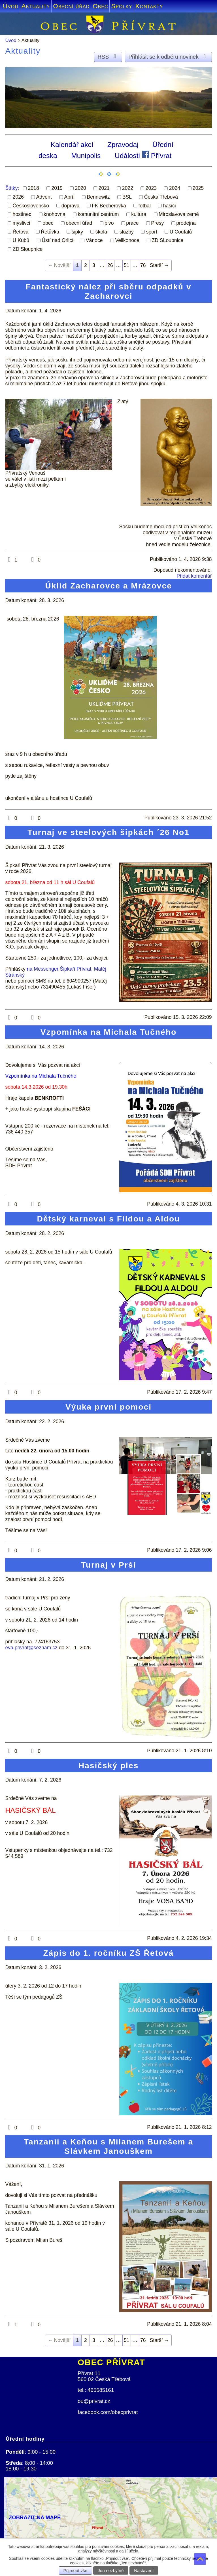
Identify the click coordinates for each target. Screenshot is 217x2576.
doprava (70, 205)
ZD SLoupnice (167, 240)
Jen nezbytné (111, 2570)
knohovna (54, 214)
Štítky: (12, 188)
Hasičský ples (108, 1765)
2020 (80, 188)
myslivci (21, 223)
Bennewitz (98, 197)
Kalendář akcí (72, 144)
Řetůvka (50, 231)
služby (127, 231)
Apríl (69, 197)
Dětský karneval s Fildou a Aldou (108, 1218)
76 (143, 265)
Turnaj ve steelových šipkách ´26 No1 (108, 832)
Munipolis (86, 155)
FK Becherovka (109, 205)
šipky (77, 231)
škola (101, 231)
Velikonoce (127, 240)
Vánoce (94, 240)
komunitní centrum (98, 214)
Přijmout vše (75, 2570)
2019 (57, 188)
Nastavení (144, 2570)
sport (151, 231)
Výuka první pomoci (108, 1406)
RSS (107, 57)
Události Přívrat (143, 155)
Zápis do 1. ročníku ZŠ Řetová (108, 1952)
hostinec (22, 214)
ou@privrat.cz (94, 2401)
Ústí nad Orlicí (57, 240)
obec (47, 223)
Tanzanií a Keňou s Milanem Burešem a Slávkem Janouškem (108, 2146)
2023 (151, 188)
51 (126, 265)
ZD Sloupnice (28, 249)
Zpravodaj (123, 144)
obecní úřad (79, 223)
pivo (109, 223)
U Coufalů (181, 231)
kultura (138, 214)
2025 (198, 188)
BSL (127, 197)
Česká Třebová (161, 197)
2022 (127, 188)
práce (132, 223)
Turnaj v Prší (108, 1564)
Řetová (21, 231)
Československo (31, 205)
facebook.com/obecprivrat (108, 2412)
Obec (100, 6)
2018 (33, 188)
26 (110, 265)
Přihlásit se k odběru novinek (168, 57)
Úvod (10, 6)
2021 (104, 188)
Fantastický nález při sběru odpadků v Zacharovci (108, 291)
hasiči (169, 205)
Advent (44, 197)
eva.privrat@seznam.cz (31, 1647)
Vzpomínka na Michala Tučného (108, 1031)
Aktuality (36, 6)
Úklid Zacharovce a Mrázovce (108, 585)
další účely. (129, 2551)
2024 (174, 188)
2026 (18, 197)
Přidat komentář (194, 576)
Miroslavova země (179, 214)
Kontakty (149, 6)
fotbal (145, 205)
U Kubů (21, 240)
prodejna (186, 223)
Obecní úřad (71, 6)
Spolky (121, 6)
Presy (157, 223)
